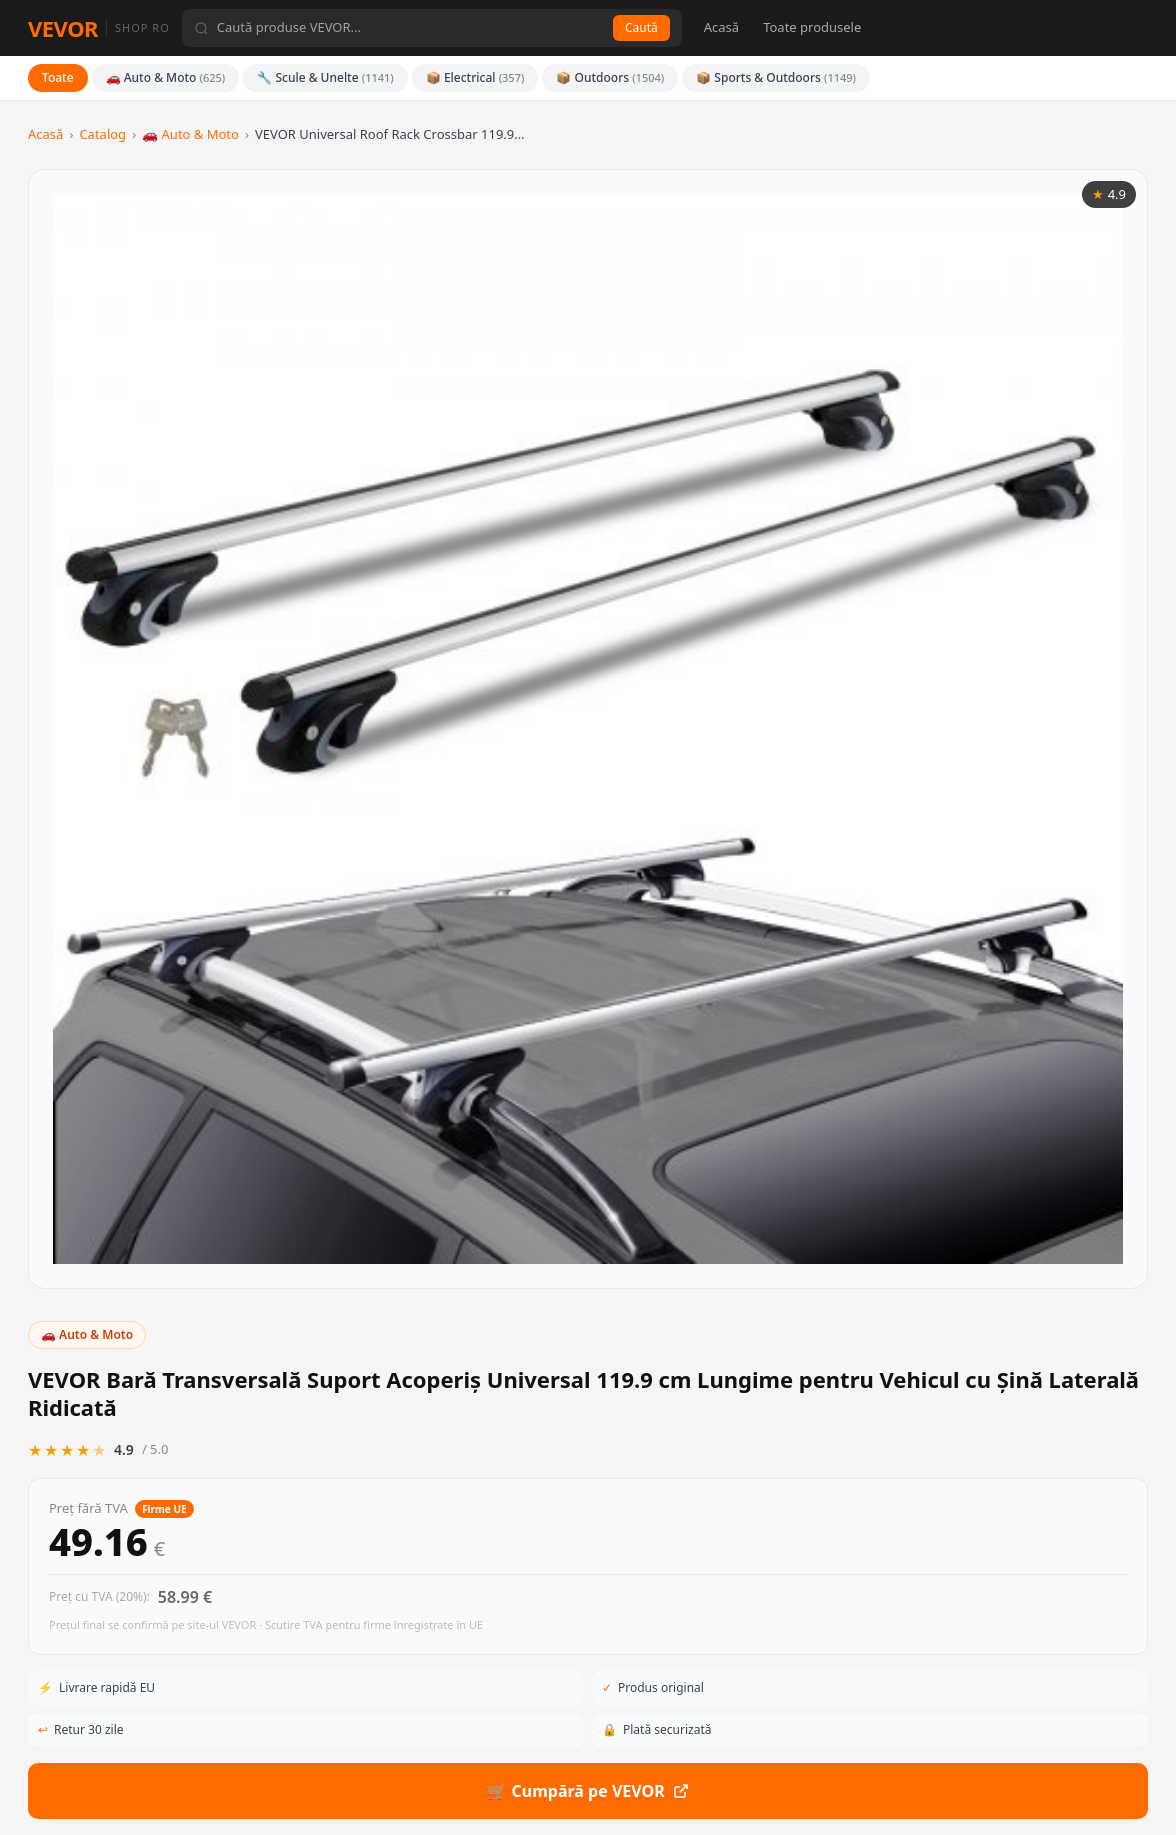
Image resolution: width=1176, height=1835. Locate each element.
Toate (58, 77)
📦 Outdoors (610, 77)
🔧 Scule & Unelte (325, 77)
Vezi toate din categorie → (1068, 1187)
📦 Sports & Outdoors (776, 77)
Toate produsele (812, 27)
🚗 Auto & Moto (166, 77)
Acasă (721, 27)
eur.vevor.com (385, 1793)
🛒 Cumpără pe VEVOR (875, 667)
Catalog (102, 134)
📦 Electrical (475, 77)
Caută (641, 27)
